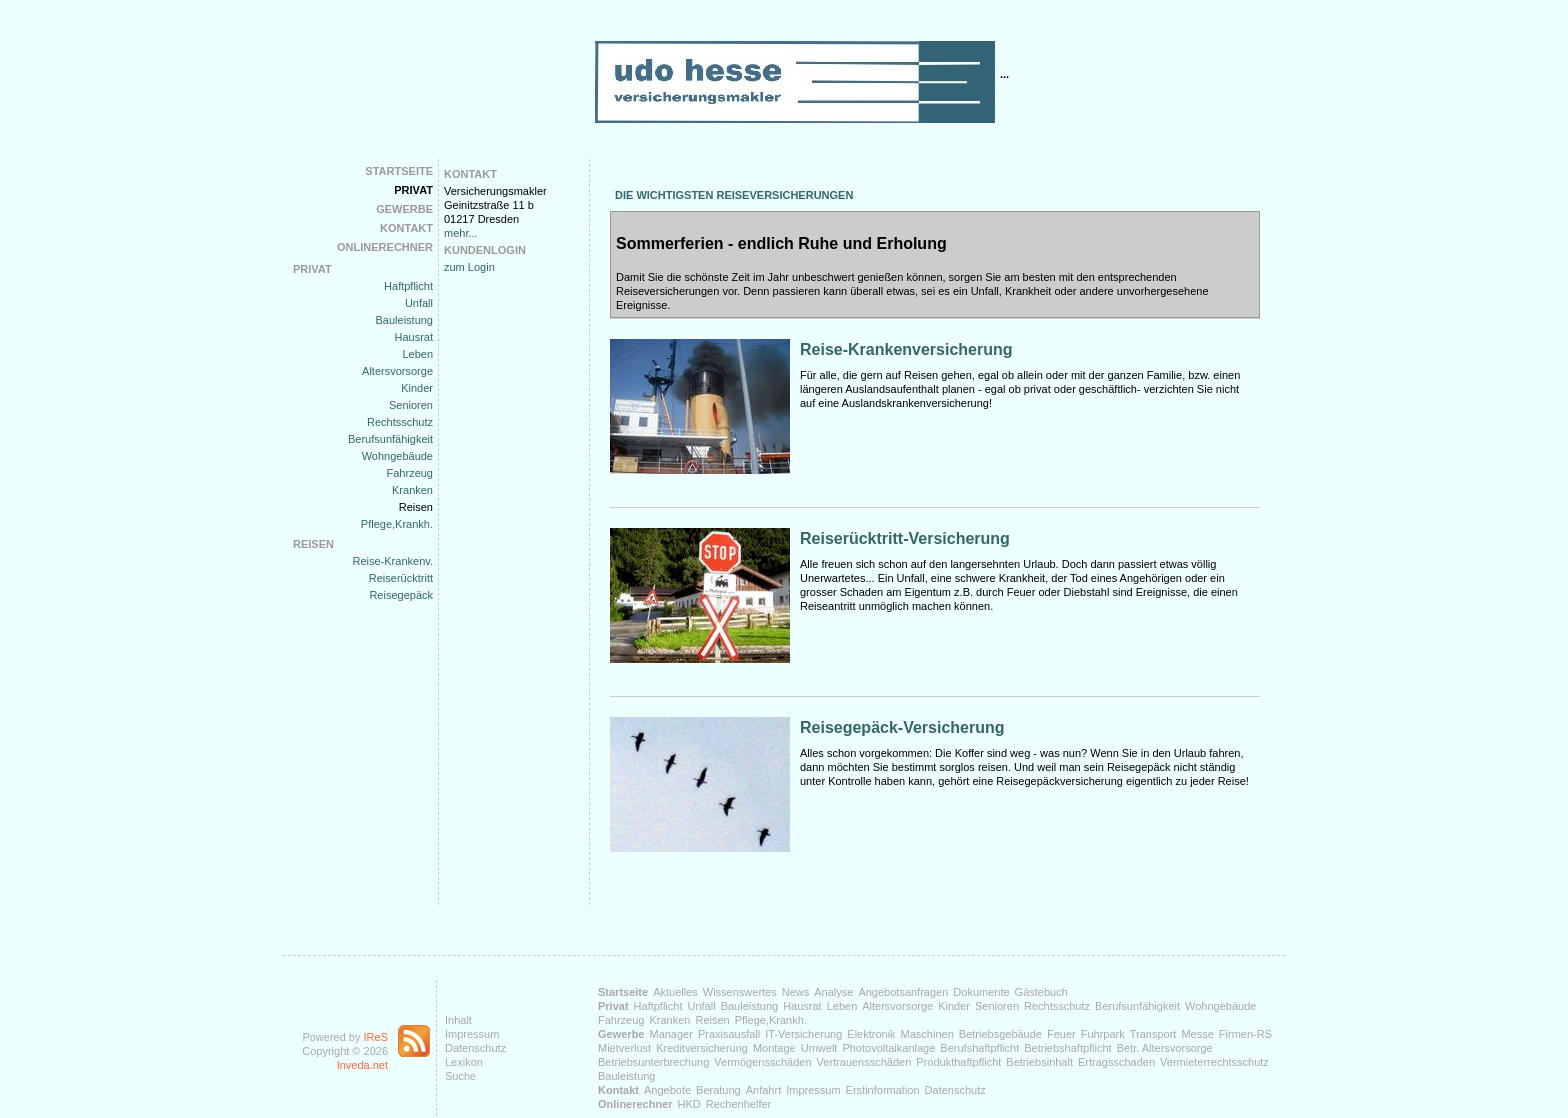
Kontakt (406, 228)
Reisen (416, 507)
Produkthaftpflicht (958, 1062)
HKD (689, 1104)
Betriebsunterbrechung (653, 1062)
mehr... (461, 233)
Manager (670, 1034)
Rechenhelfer (738, 1104)
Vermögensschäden (762, 1062)
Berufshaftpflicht (979, 1048)
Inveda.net (362, 1065)
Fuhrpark (1103, 1034)
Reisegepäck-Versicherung (902, 727)
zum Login (469, 267)
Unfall (419, 303)
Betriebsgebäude (1000, 1034)
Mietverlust (624, 1048)
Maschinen (927, 1034)
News (796, 992)
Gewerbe (404, 209)
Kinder (417, 388)
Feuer (1061, 1034)
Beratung (718, 1090)
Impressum (472, 1034)
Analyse (833, 992)
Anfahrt (763, 1090)
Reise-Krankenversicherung (906, 349)
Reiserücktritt (401, 578)
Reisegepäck (401, 595)
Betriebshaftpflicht (1067, 1048)
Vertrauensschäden (864, 1062)
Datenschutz (475, 1048)
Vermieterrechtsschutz (1214, 1062)
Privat (413, 190)
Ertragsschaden (1116, 1062)
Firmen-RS (1245, 1034)
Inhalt (458, 1020)
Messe (1197, 1034)
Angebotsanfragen (903, 992)
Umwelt (819, 1048)
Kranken (412, 490)
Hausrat (413, 337)
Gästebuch (1041, 992)
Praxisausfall (729, 1034)
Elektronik (871, 1034)
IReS (376, 1037)
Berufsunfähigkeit (390, 439)
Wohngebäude (397, 456)
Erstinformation (883, 1090)
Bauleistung (405, 320)
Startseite (399, 171)
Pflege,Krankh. (397, 524)
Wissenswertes (740, 992)
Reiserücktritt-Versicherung (905, 538)
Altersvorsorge (397, 371)
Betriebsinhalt (1039, 1062)
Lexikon (464, 1062)
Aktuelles (675, 992)
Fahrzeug (410, 473)
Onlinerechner (385, 247)
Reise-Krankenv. (393, 561)
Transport (1153, 1034)
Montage (774, 1048)
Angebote (667, 1090)
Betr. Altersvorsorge (1165, 1048)
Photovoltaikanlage (888, 1048)
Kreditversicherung (702, 1048)
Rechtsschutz (400, 422)
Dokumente (981, 992)
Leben (417, 354)
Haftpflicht (408, 286)
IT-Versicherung (803, 1034)
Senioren (411, 405)
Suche (460, 1076)
